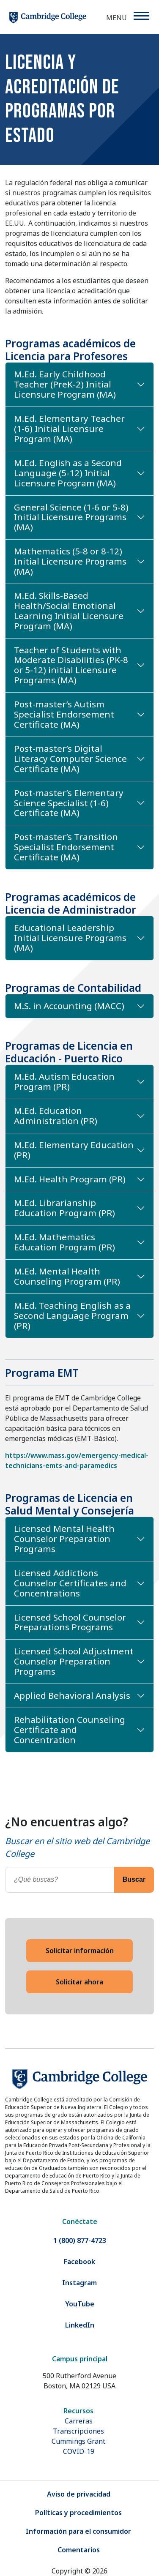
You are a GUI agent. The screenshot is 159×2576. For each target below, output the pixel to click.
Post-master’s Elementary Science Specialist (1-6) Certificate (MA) (68, 803)
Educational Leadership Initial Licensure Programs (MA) (70, 938)
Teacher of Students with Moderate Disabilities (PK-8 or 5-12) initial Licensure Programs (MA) (71, 665)
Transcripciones (78, 2431)
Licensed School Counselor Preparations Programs (70, 1622)
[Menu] (141, 16)
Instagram (79, 2282)
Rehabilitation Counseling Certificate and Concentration (69, 1730)
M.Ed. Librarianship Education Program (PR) (64, 1208)
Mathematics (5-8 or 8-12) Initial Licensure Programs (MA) (70, 561)
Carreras (79, 2421)
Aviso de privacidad (78, 2494)
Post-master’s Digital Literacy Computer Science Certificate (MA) (70, 758)
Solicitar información (80, 1950)
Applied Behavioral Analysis (72, 1695)
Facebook (79, 2261)
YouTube (79, 2304)
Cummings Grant (78, 2441)
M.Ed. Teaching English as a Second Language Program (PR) (72, 1315)
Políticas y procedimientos (78, 2512)
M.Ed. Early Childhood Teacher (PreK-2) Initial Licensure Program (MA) (65, 384)
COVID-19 (78, 2451)
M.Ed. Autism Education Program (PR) (64, 1081)
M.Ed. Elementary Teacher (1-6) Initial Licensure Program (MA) (69, 428)
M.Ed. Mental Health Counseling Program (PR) (67, 1276)
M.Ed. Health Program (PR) (70, 1179)
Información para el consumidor (78, 2531)
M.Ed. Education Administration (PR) (55, 1116)
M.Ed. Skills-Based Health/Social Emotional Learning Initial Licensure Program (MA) (68, 610)
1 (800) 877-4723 (79, 2240)
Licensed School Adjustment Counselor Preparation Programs (74, 1661)
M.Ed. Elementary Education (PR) (74, 1150)
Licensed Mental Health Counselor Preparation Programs (64, 1539)
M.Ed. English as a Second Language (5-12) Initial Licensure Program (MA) (68, 473)
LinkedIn (79, 2325)
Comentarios (79, 2549)
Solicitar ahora (79, 1982)
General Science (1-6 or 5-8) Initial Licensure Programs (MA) (71, 517)
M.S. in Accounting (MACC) (69, 1006)
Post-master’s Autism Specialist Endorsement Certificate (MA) (64, 714)
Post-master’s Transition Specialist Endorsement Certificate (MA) (66, 847)
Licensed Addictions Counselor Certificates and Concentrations (70, 1583)
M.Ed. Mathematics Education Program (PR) (64, 1242)
